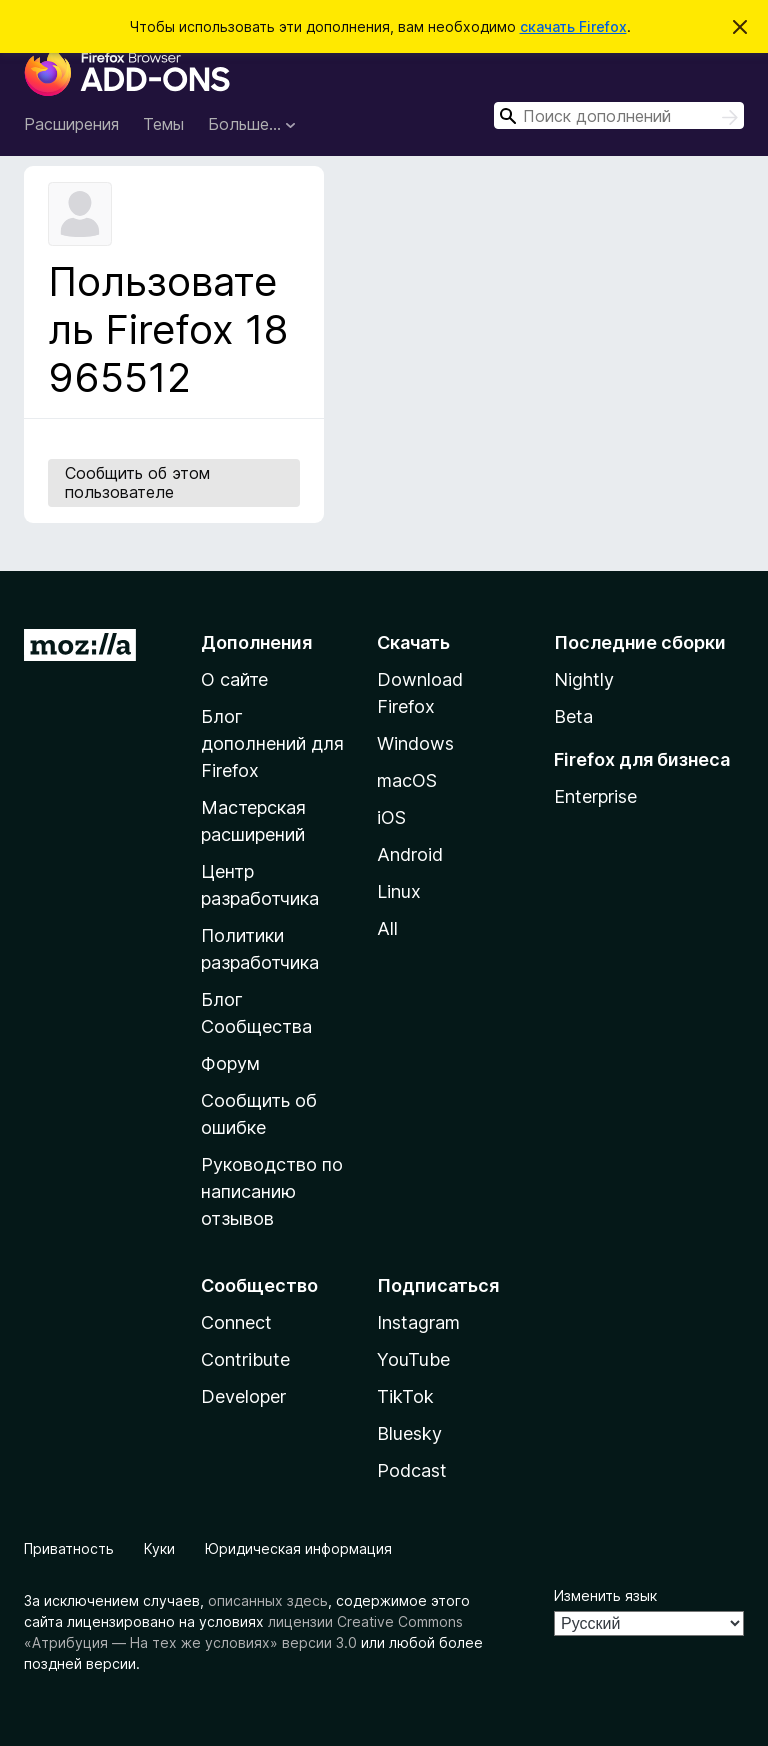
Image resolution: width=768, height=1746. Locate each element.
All (387, 928)
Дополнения (256, 642)
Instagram (418, 1322)
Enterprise (595, 796)
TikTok (405, 1396)
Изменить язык (605, 1595)
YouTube (413, 1359)
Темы (163, 124)
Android (410, 854)
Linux (399, 891)
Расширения (71, 124)
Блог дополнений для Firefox (272, 743)
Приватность (69, 1548)
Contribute (245, 1359)
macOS (407, 780)
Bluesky (409, 1433)
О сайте (234, 679)
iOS (391, 817)
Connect (236, 1322)
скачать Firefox (573, 26)
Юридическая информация (298, 1548)
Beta (573, 716)
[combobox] (619, 115)
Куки (159, 1548)
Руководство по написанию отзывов (272, 1191)
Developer (243, 1396)
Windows (415, 743)
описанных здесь (268, 1600)
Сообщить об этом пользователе (137, 482)
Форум (230, 1063)
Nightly (584, 679)
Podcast (412, 1470)
